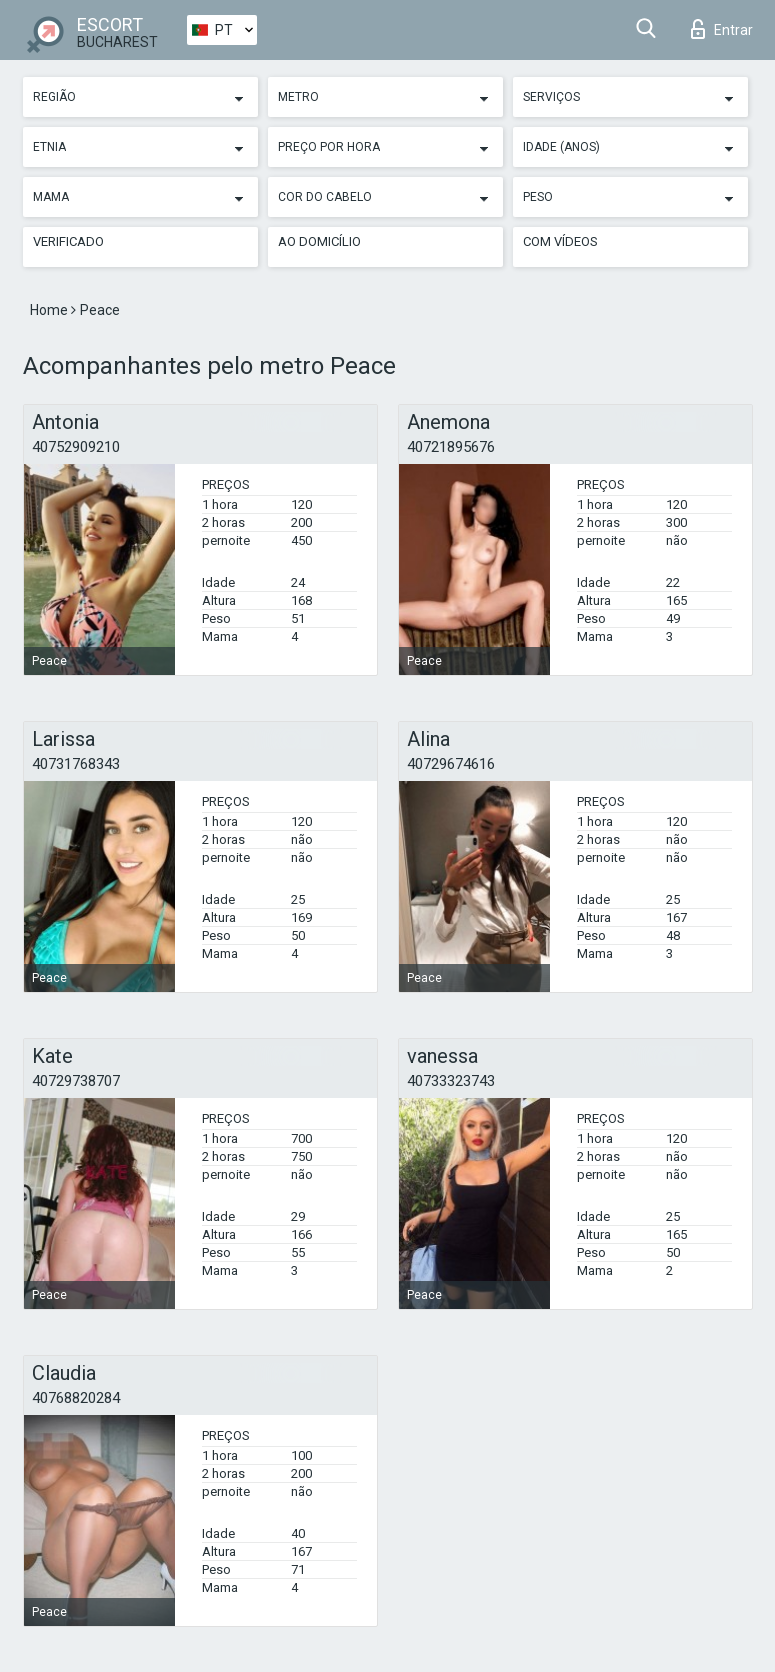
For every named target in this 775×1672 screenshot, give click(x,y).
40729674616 (451, 764)
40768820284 (76, 1398)
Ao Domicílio (319, 241)
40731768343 (76, 764)
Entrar (722, 29)
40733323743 (451, 1081)
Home (50, 310)
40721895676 (451, 447)
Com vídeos (560, 241)
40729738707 (76, 1081)
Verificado (68, 241)
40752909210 (76, 447)
